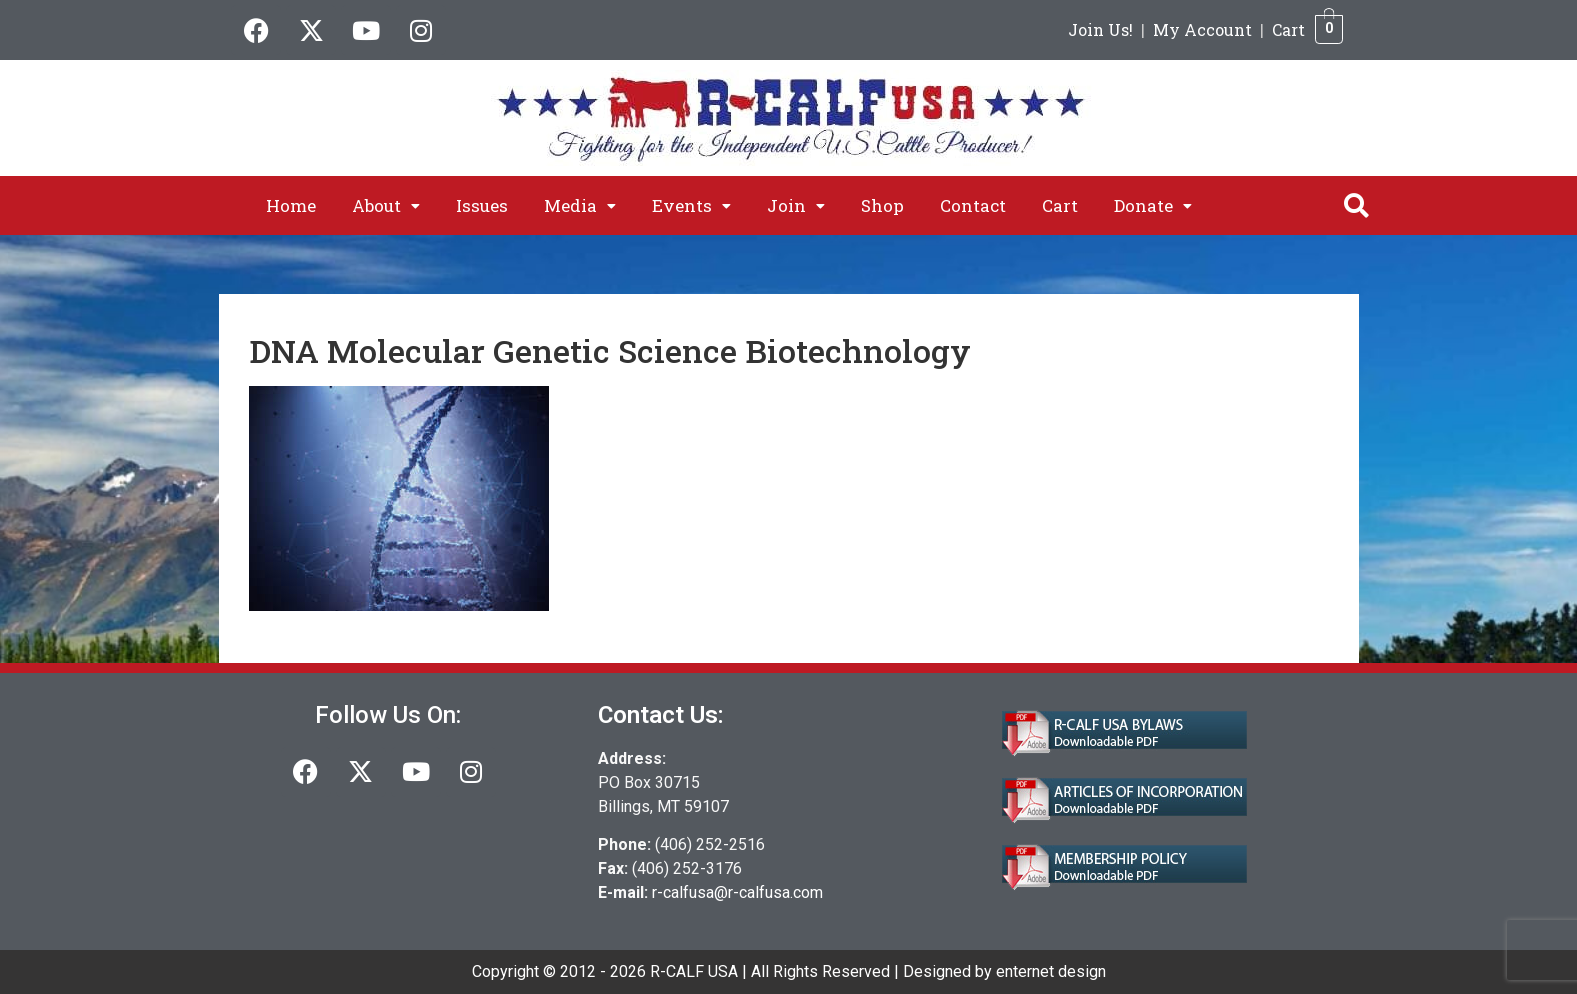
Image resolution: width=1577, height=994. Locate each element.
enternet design (1051, 971)
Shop (882, 205)
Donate (1153, 205)
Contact (973, 205)
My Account (1202, 29)
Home (291, 205)
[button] (386, 205)
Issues (482, 205)
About (386, 205)
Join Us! (1100, 29)
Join (796, 205)
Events (691, 205)
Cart (1288, 29)
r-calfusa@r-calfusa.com (737, 892)
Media (580, 205)
